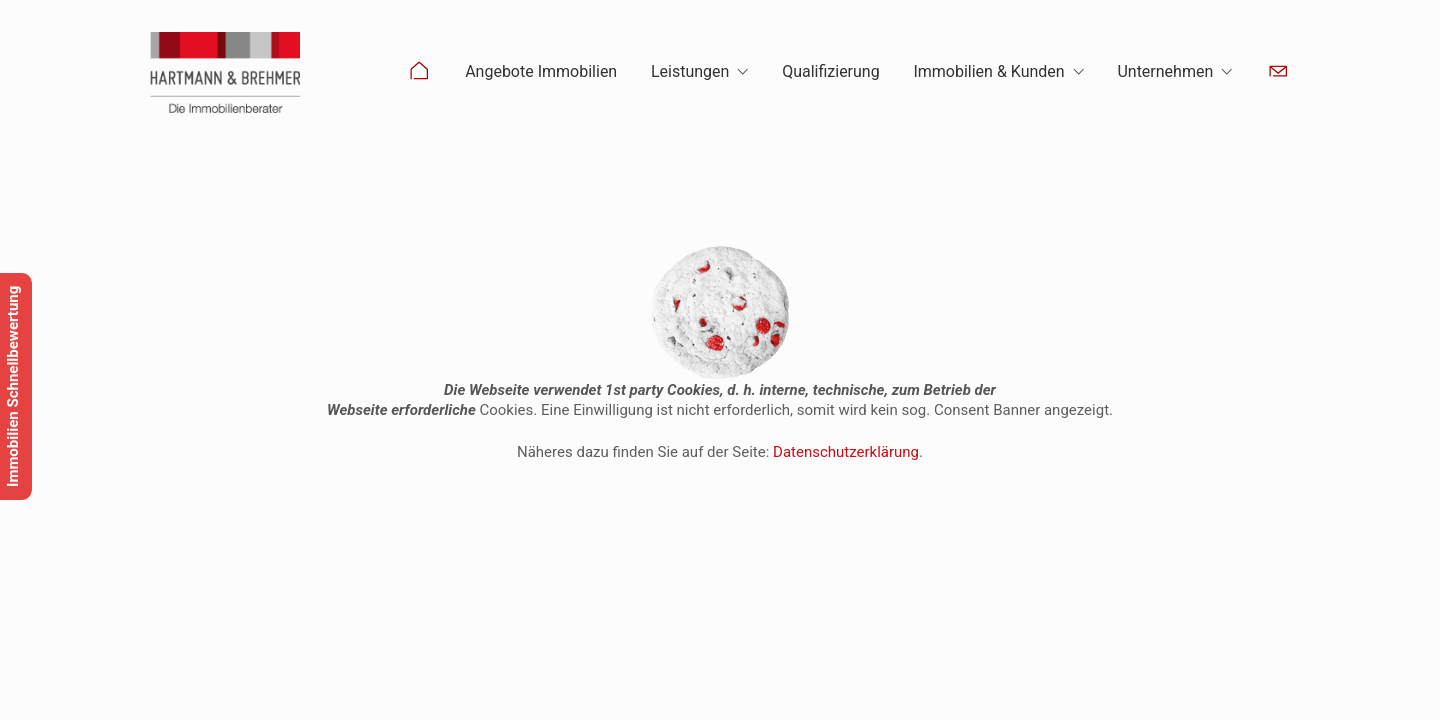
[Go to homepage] (225, 72)
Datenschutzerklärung (846, 452)
